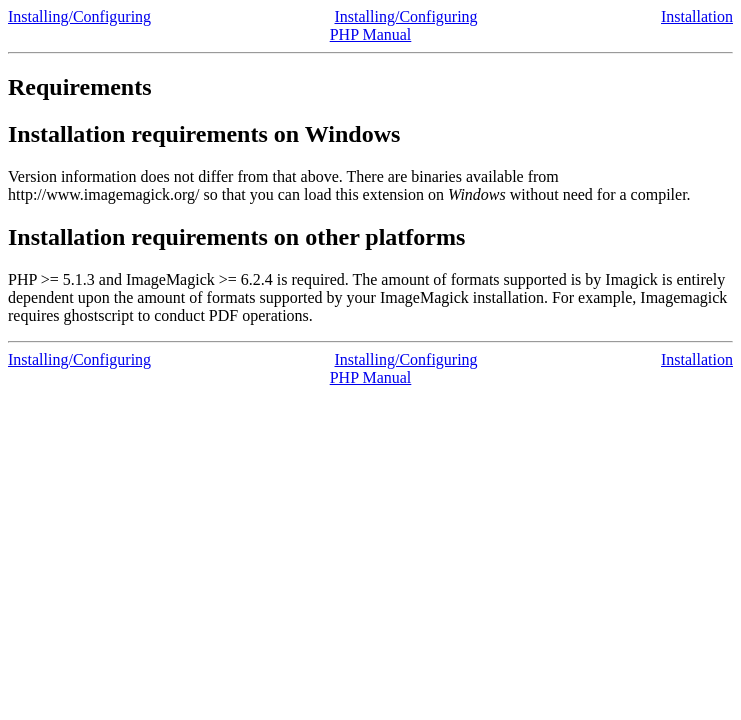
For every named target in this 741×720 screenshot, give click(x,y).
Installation (697, 16)
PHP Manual (371, 34)
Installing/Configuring (79, 16)
